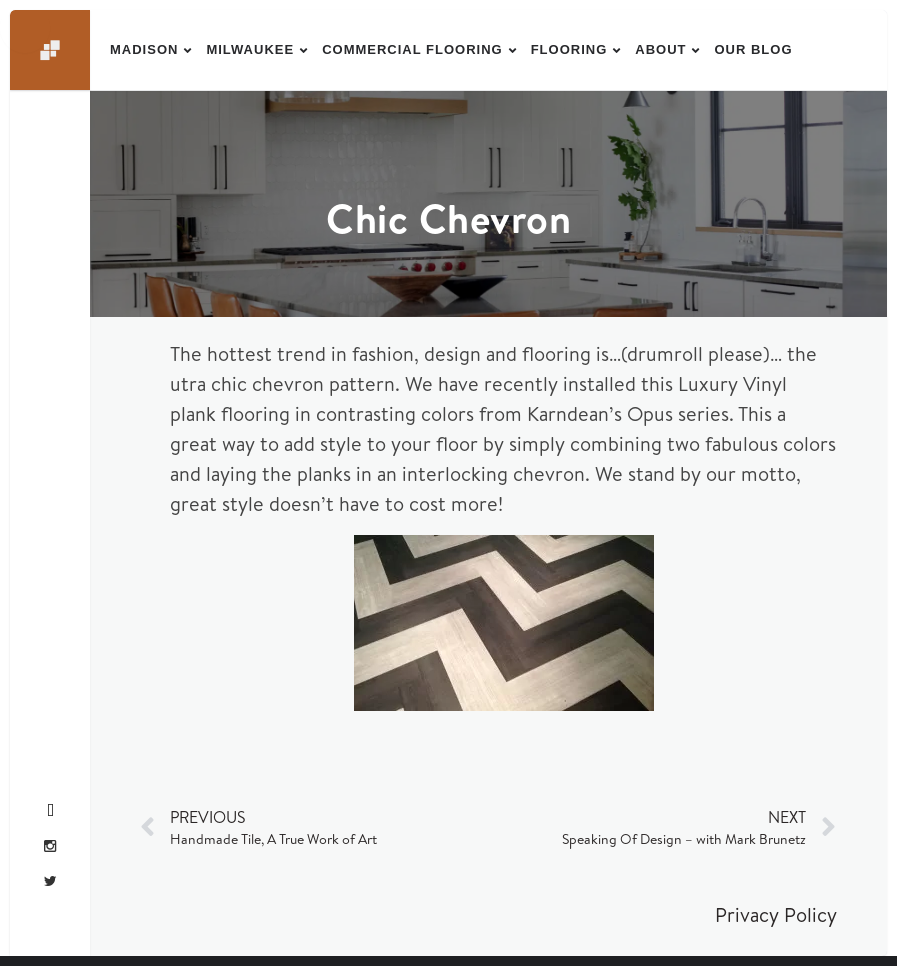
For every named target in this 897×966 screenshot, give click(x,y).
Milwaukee (250, 49)
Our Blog (753, 49)
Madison (144, 49)
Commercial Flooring (412, 49)
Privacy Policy (776, 914)
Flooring (569, 49)
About (660, 49)
